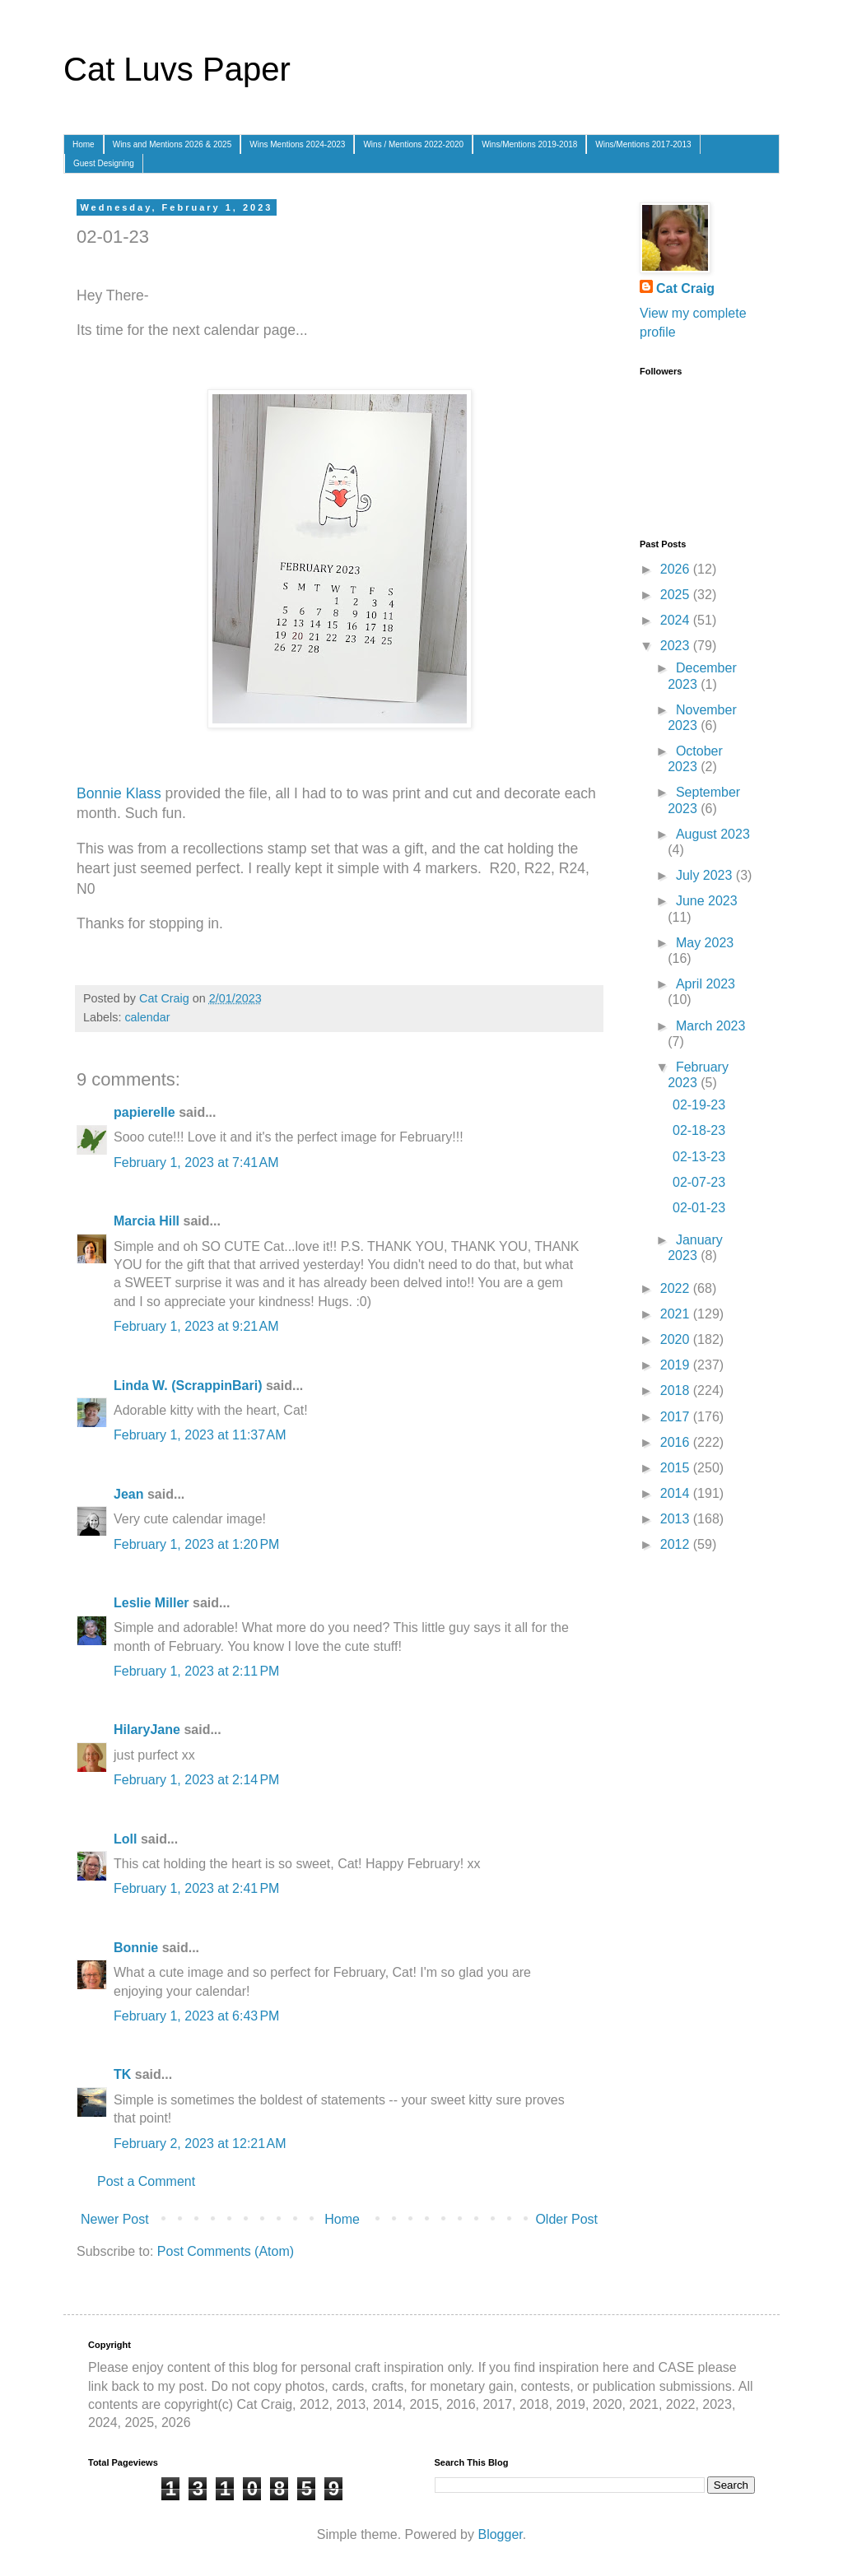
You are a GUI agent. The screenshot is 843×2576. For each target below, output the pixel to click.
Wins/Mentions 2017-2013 (643, 144)
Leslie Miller (151, 1603)
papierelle (144, 1112)
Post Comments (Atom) (225, 2251)
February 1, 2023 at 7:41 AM (196, 1162)
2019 (676, 1365)
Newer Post (115, 2219)
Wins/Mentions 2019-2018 (529, 144)
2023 (676, 646)
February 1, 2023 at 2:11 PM (196, 1671)
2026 (676, 569)
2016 (676, 1442)
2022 (676, 1288)
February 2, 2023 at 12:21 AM (200, 2144)
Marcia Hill (146, 1221)
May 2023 (705, 943)
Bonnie (136, 1948)
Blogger (499, 2534)
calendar (147, 1017)
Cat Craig (685, 288)
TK (122, 2074)
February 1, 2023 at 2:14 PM (196, 1780)
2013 (676, 1519)
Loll (125, 1839)
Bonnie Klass (119, 793)
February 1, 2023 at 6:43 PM (196, 2016)
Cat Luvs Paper (177, 69)
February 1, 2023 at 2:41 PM (196, 1888)
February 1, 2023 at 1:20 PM (196, 1544)
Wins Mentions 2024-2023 (297, 144)
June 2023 (707, 901)
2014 (676, 1493)
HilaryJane (147, 1730)
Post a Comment (146, 2181)
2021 (676, 1314)
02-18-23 (699, 1130)
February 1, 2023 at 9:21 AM (196, 1326)
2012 (676, 1544)
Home (83, 144)
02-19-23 (699, 1105)
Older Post (566, 2219)
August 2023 (713, 834)
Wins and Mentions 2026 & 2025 (172, 144)
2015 (676, 1468)
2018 (676, 1390)
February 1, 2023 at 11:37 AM (200, 1435)
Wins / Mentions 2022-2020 (413, 144)
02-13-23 (699, 1157)
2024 (676, 620)
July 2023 (706, 875)
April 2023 (705, 984)
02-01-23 (699, 1208)
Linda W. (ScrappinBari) (188, 1386)
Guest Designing (103, 163)
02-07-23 (699, 1182)
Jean (128, 1494)
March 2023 (711, 1026)
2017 (676, 1417)
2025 (676, 595)
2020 (676, 1339)
